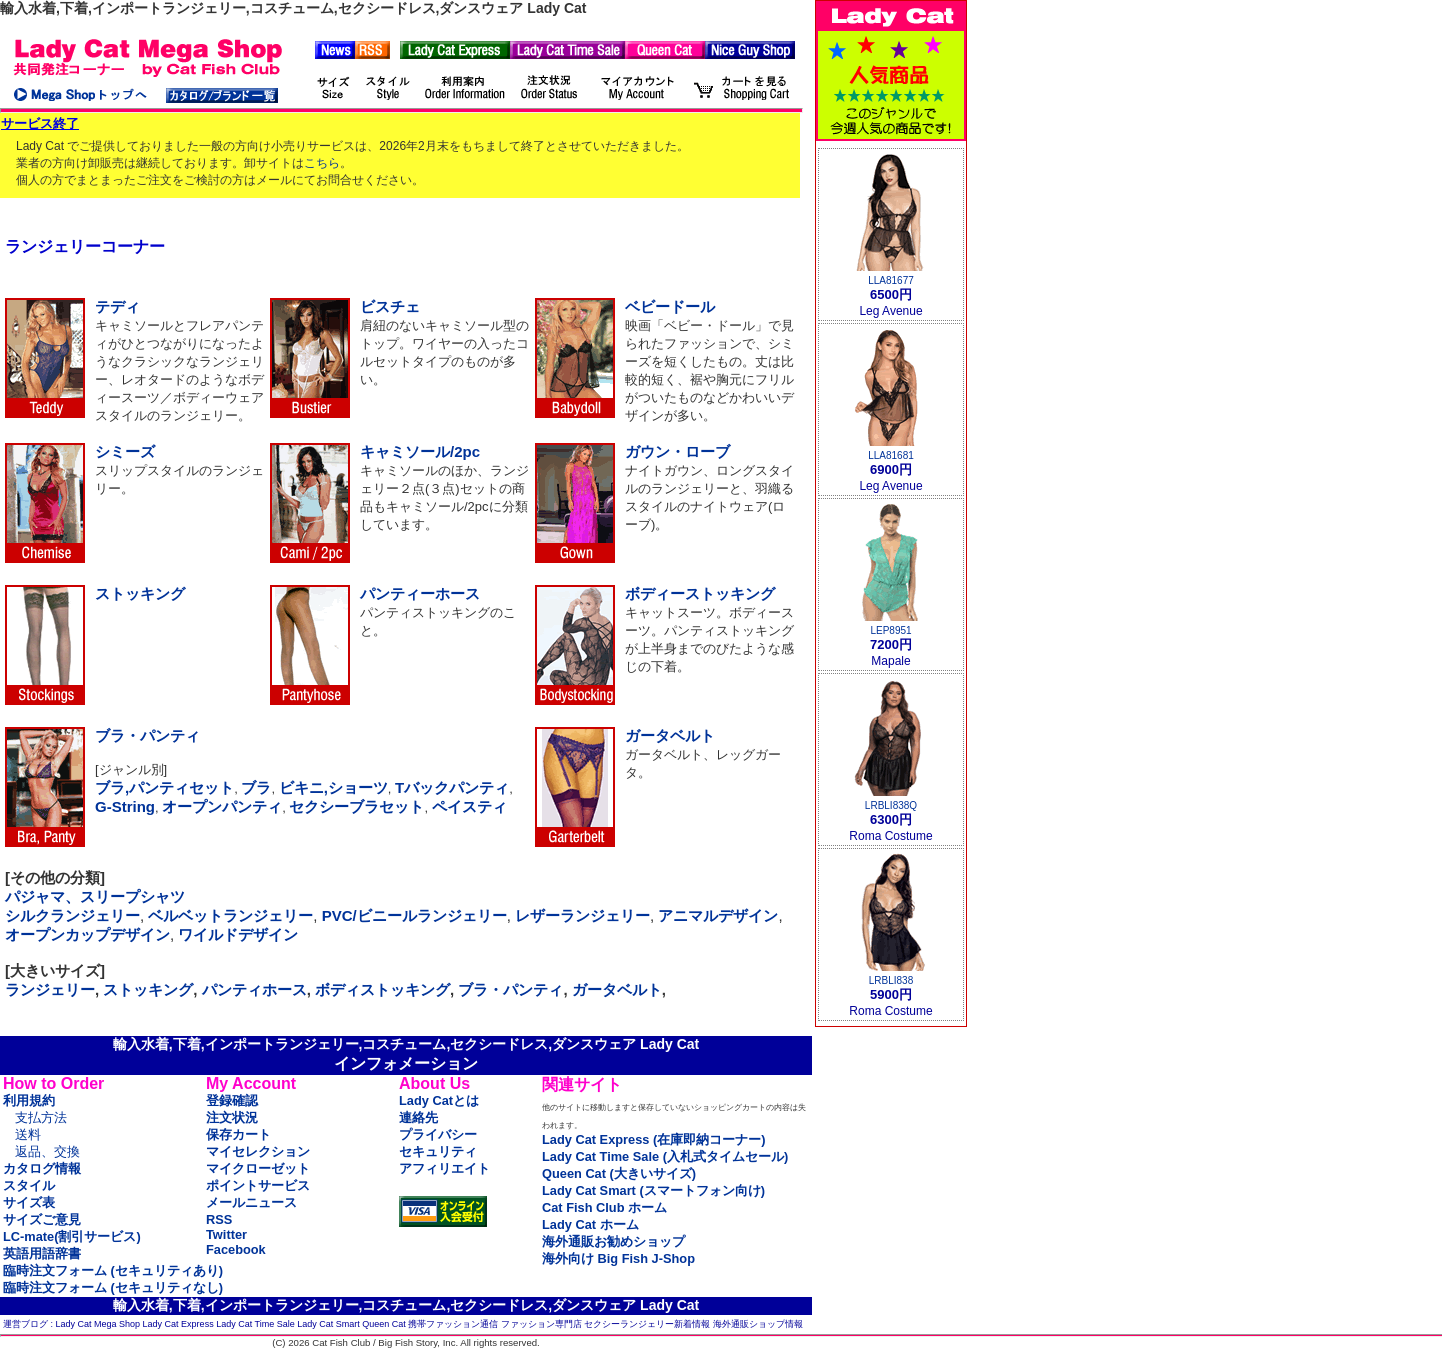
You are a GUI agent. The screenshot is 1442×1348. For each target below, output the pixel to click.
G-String (125, 806)
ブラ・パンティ (147, 735)
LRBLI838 (891, 980)
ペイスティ (469, 806)
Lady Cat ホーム (590, 1224)
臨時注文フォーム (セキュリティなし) (113, 1287)
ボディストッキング (382, 989)
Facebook (236, 1249)
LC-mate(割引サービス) (72, 1236)
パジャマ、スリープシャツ (95, 896)
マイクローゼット (258, 1168)
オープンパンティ (222, 806)
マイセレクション (258, 1151)
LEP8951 (890, 630)
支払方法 (41, 1117)
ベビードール (670, 306)
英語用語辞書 (42, 1253)
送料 (28, 1134)
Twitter (226, 1234)
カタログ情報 (42, 1168)
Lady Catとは (439, 1100)
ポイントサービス (258, 1185)
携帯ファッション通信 (453, 1324)
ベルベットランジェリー (230, 915)
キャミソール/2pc (420, 451)
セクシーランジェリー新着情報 (647, 1324)
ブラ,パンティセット (164, 787)
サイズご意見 (42, 1219)
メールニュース (251, 1202)
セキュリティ (438, 1151)
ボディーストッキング (700, 593)
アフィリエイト (444, 1168)
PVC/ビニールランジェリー (414, 915)
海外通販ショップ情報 (758, 1324)
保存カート (238, 1134)
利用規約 (29, 1100)
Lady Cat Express (178, 1324)
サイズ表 (29, 1202)
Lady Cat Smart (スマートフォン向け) (653, 1190)
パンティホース (254, 989)
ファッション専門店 (541, 1324)
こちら (322, 163)
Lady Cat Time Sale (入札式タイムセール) (665, 1156)
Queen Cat (384, 1324)
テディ (117, 306)
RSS (219, 1219)
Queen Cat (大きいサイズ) (619, 1173)
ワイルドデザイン (238, 934)
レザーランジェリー (582, 915)
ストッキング (140, 593)
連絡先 (418, 1117)
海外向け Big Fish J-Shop (618, 1258)
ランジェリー (50, 989)
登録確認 (232, 1100)
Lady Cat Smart (328, 1324)
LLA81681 (891, 455)
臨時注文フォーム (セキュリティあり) (113, 1270)
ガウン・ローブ (677, 451)
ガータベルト (670, 735)
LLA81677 (891, 280)
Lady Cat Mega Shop (98, 1324)
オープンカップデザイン (87, 934)
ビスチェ (390, 306)
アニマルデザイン (718, 915)
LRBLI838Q (891, 805)
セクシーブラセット (356, 806)
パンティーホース (420, 593)
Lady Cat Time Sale (255, 1324)
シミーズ (125, 451)
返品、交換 (47, 1151)
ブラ (256, 787)
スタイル (29, 1185)
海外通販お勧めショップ (613, 1241)
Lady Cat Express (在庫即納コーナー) (653, 1139)
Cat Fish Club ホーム (604, 1207)
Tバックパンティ (452, 787)
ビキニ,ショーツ (333, 787)
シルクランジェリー (72, 915)
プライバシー (438, 1134)
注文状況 (232, 1117)
